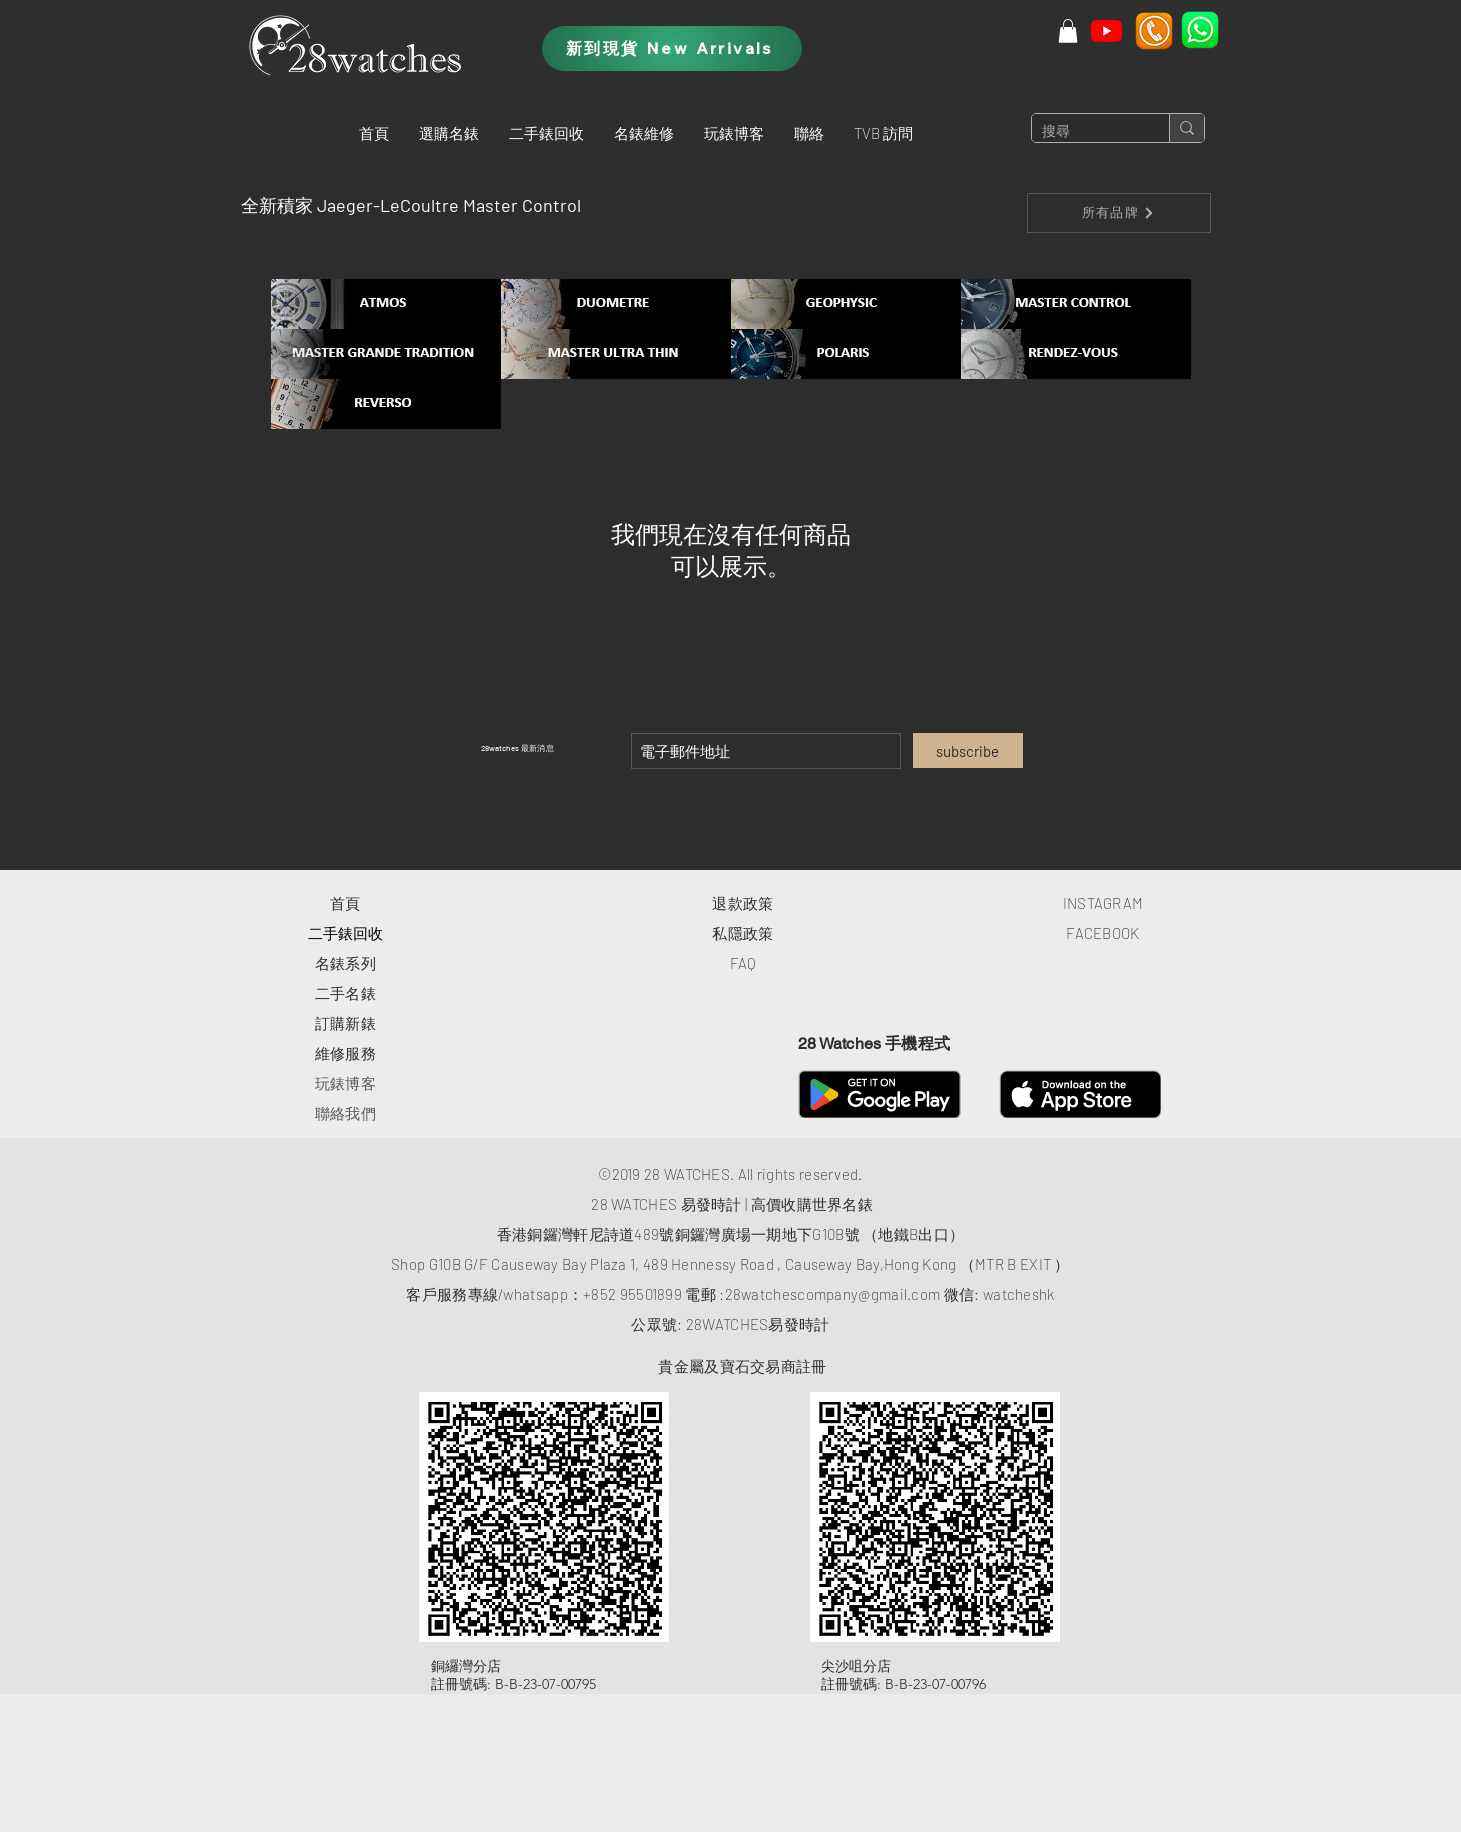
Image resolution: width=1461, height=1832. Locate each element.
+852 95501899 (632, 1294)
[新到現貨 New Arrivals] (672, 48)
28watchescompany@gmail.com (833, 1294)
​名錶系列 (345, 963)
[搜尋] (1084, 132)
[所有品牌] (1119, 213)
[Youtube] (1106, 30)
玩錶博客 (345, 1083)
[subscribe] (968, 750)
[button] (449, 133)
